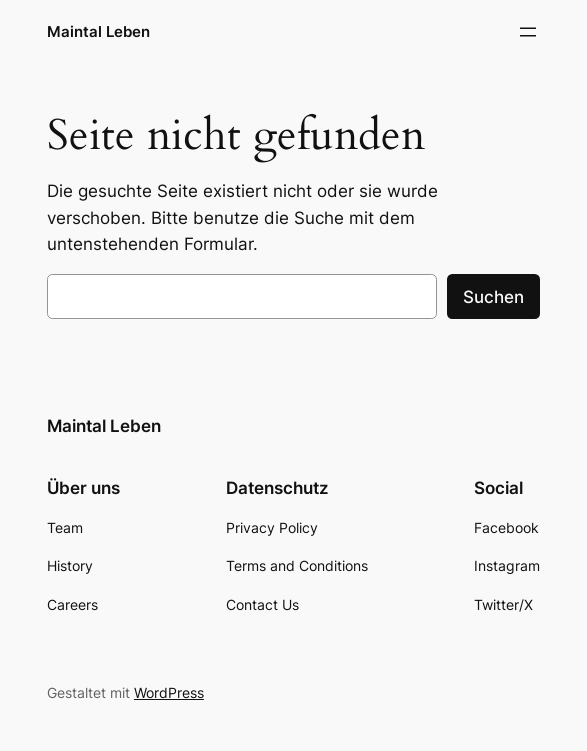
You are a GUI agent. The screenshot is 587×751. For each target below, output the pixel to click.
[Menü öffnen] (528, 32)
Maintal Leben (98, 31)
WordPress (169, 692)
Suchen (493, 297)
